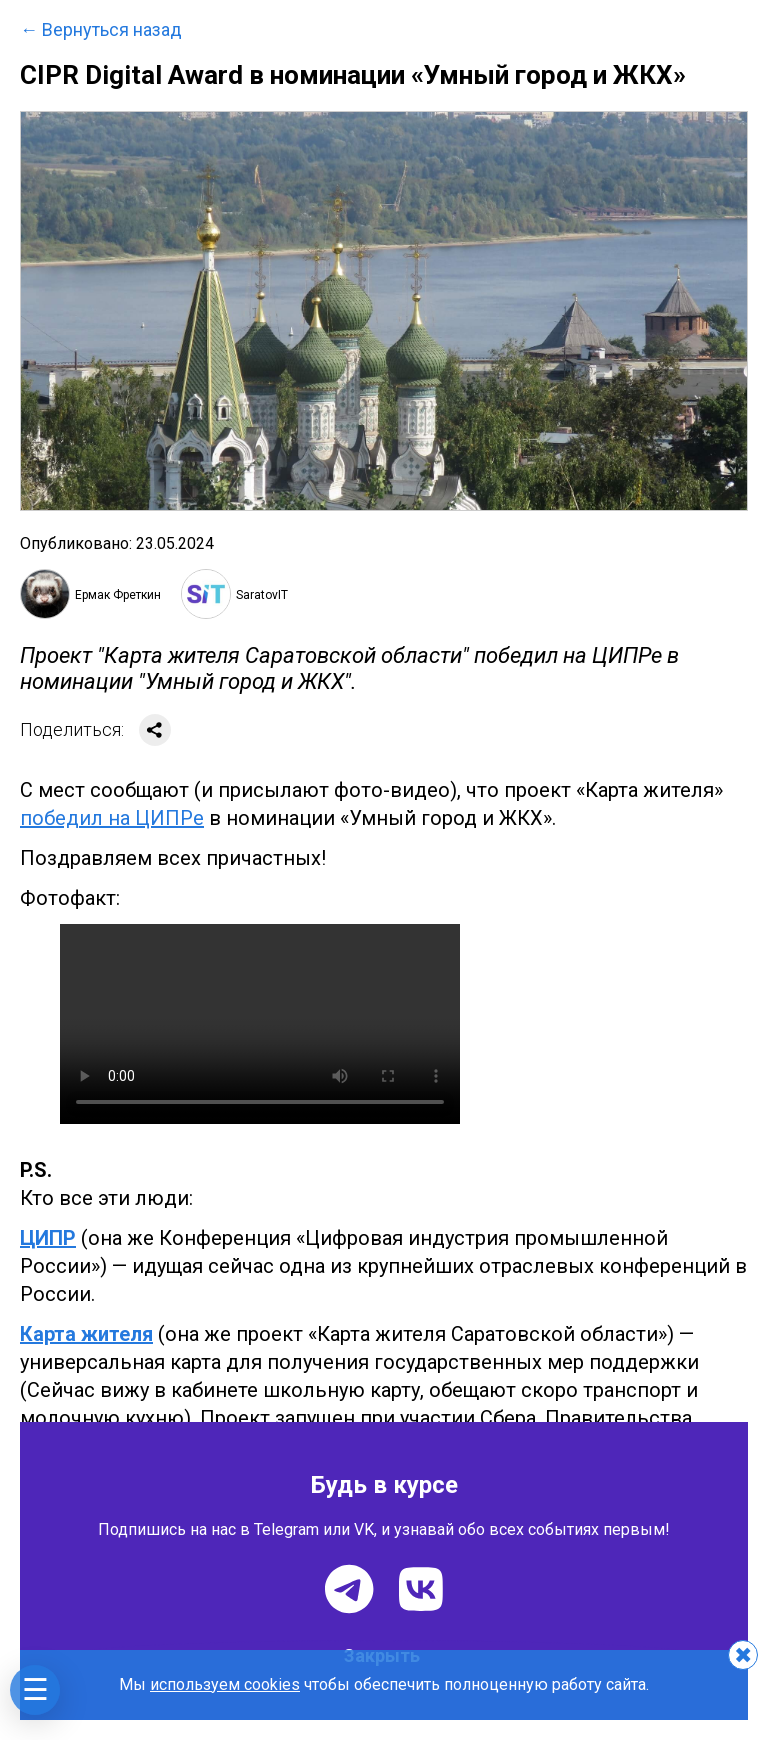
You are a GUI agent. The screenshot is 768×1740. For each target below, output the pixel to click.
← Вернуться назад (101, 30)
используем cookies (225, 1684)
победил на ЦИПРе (112, 818)
